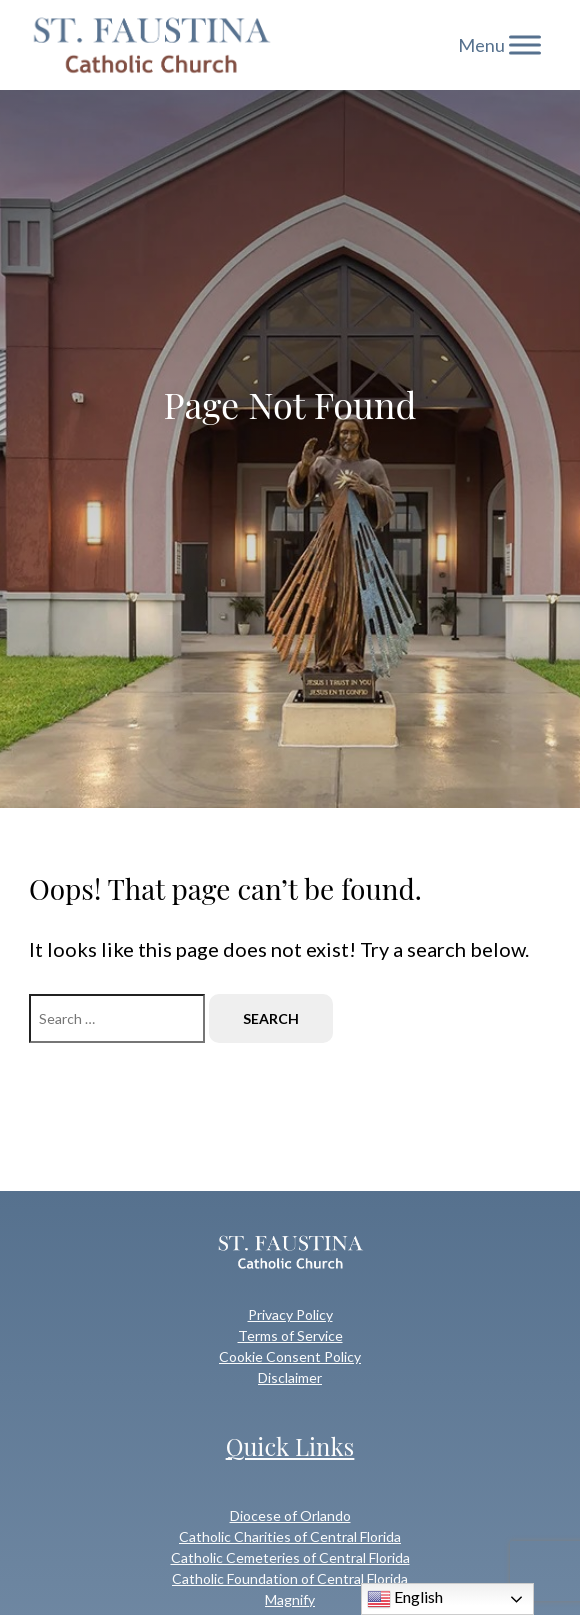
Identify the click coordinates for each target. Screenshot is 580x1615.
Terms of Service (290, 1335)
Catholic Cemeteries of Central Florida (290, 1557)
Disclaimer (290, 1377)
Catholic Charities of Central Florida (290, 1536)
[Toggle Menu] (525, 44)
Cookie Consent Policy (290, 1356)
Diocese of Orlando (290, 1515)
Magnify (290, 1599)
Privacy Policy (290, 1314)
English (405, 1599)
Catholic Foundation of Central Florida (290, 1578)
